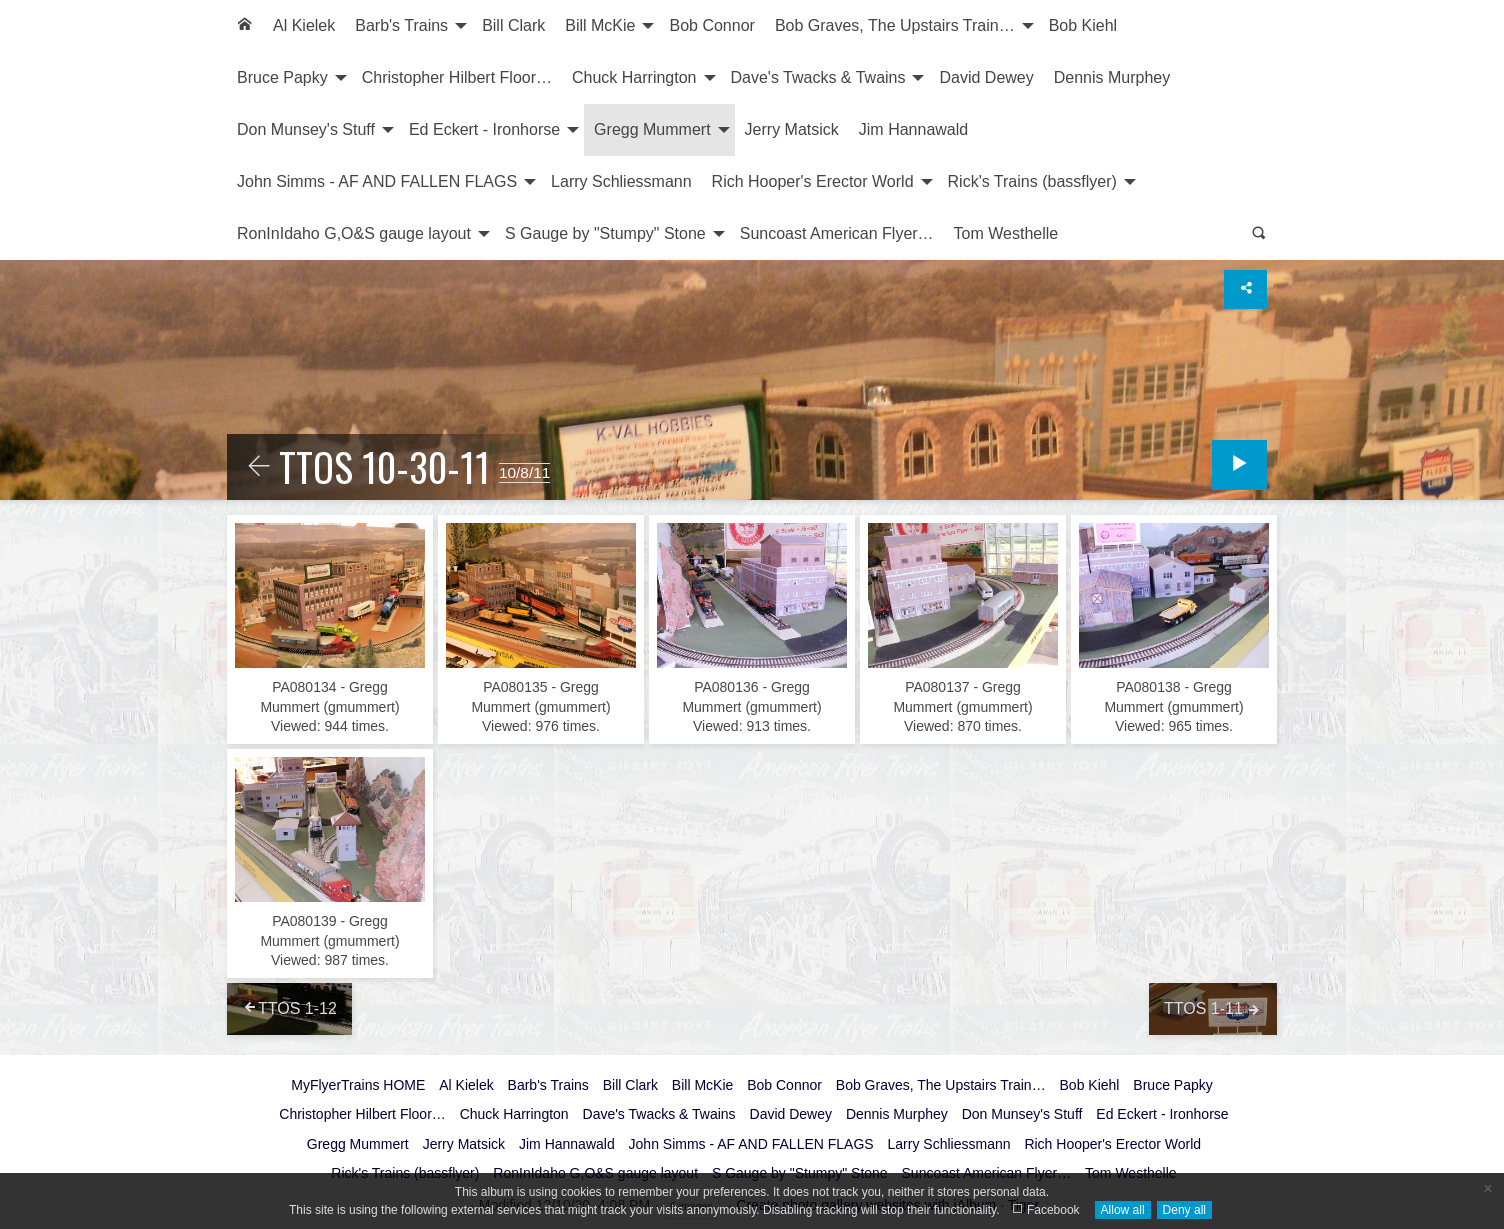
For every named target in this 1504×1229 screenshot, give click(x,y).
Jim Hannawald (913, 129)
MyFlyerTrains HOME (358, 1085)
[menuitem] (245, 26)
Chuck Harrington (634, 77)
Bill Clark (513, 25)
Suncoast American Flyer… (837, 233)
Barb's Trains (401, 25)
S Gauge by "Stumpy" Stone (605, 233)
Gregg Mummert (652, 129)
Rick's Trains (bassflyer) (1032, 181)
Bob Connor (711, 25)
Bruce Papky (282, 77)
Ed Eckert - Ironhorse (484, 129)
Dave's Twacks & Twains (818, 77)
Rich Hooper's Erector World (813, 181)
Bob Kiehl (1083, 25)
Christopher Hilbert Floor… (457, 77)
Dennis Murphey (1112, 77)
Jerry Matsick (792, 129)
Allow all (1123, 1210)
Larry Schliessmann (621, 181)
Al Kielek (304, 25)
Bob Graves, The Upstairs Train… (895, 25)
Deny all (1184, 1210)
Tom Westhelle (1006, 233)
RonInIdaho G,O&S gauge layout (354, 233)
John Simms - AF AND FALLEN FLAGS (377, 181)
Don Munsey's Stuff (306, 129)
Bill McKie (600, 25)
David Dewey (986, 77)
